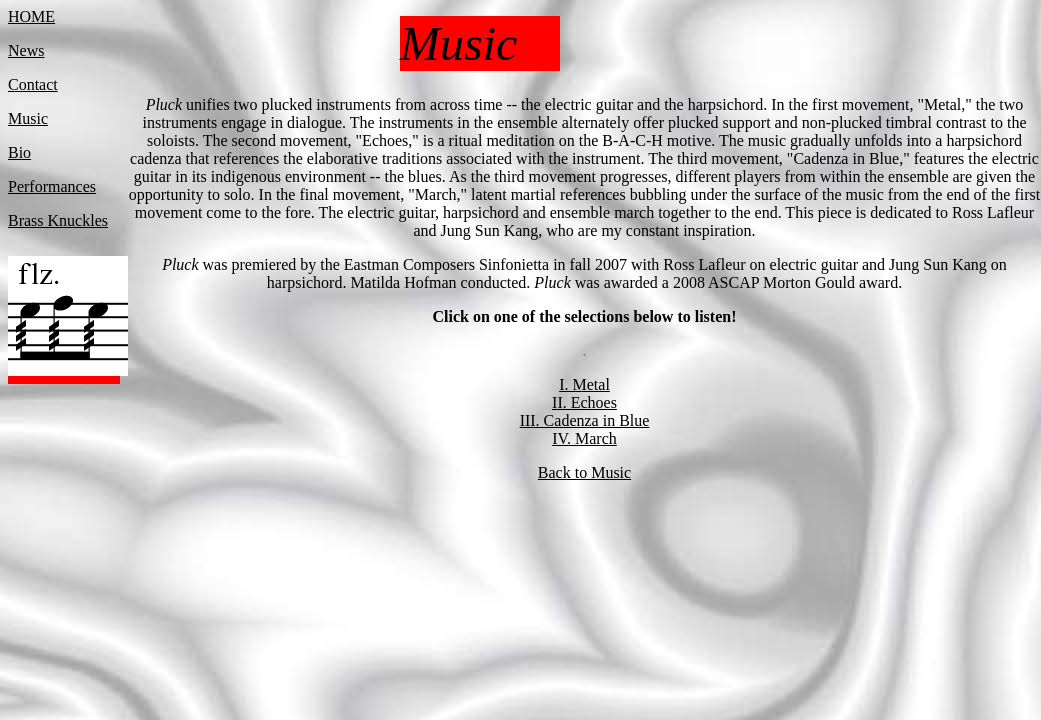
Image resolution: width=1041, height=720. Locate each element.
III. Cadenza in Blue (585, 420)
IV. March (584, 438)
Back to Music (584, 472)
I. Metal (584, 384)
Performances (52, 186)
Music (28, 118)
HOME (31, 16)
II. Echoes (584, 402)
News (26, 50)
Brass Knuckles (58, 220)
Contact (33, 84)
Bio (19, 152)
